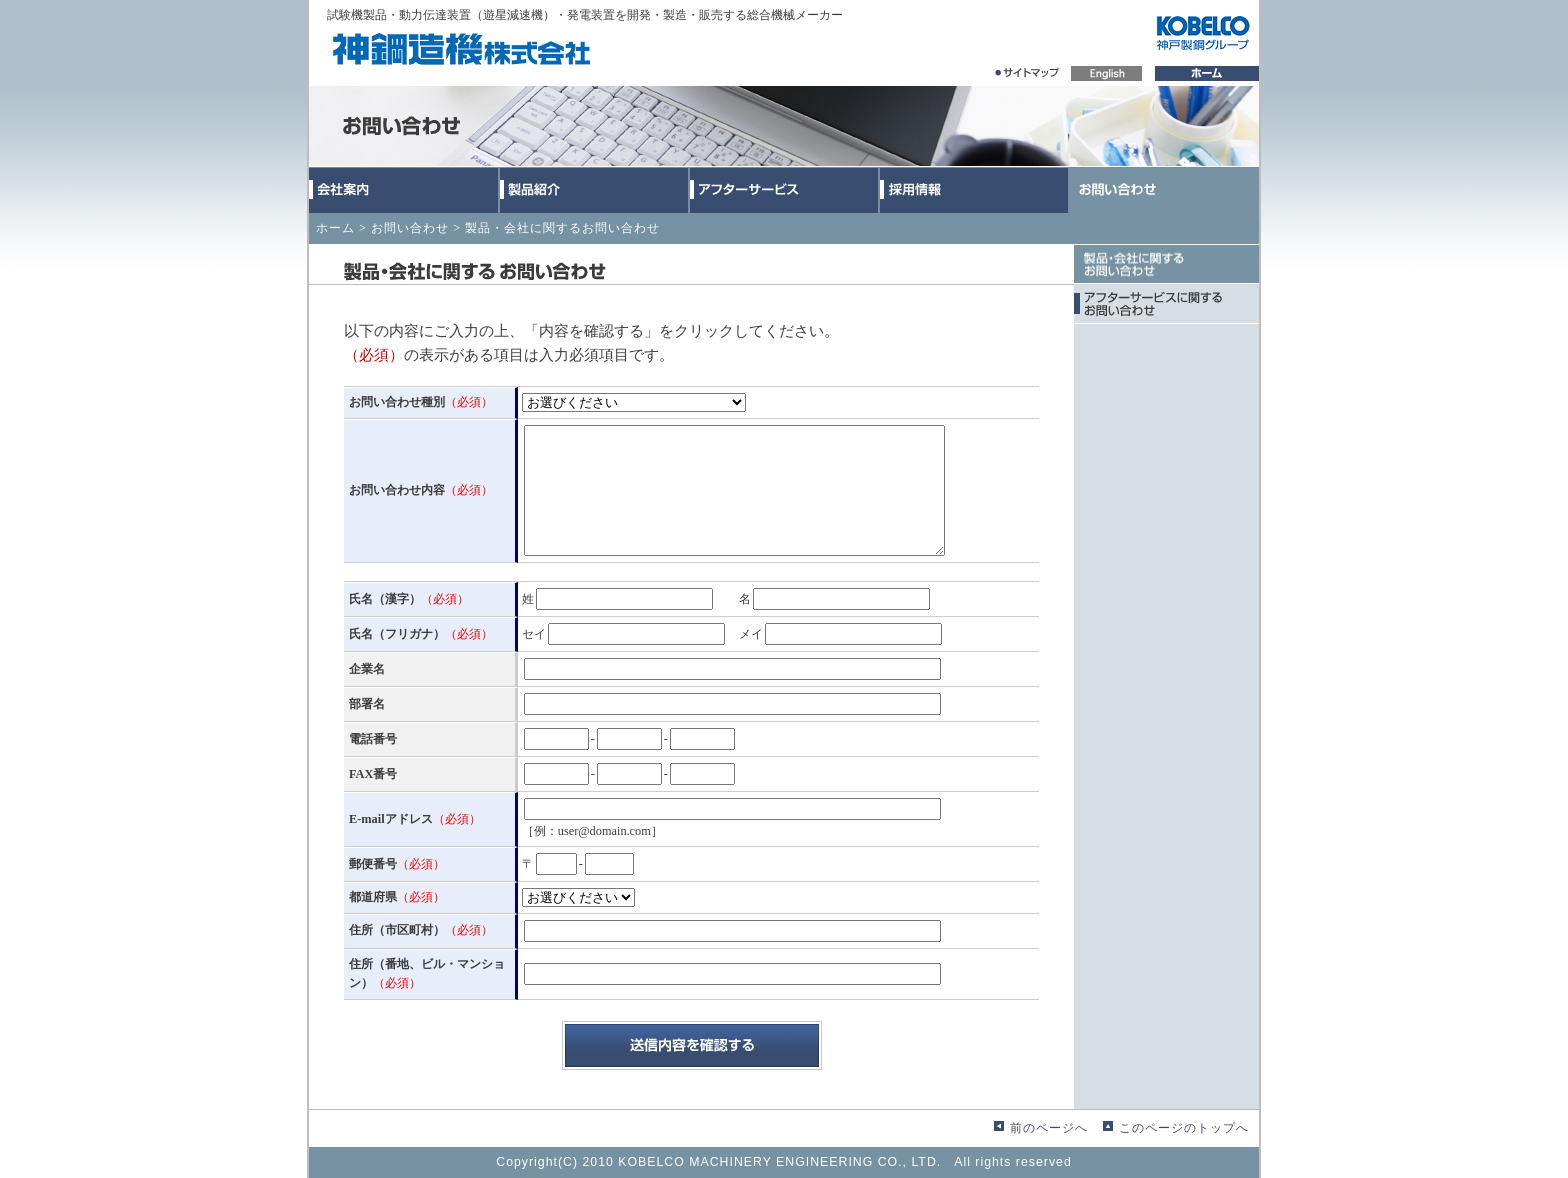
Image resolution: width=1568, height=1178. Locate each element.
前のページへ (1049, 1128)
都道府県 (397, 897)
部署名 (367, 704)
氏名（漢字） (409, 599)
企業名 (367, 669)
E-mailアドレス (415, 819)
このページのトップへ (1184, 1128)
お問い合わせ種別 (421, 402)
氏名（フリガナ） (421, 634)
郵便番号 (397, 864)
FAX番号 (373, 774)
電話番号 (373, 739)
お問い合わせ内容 (421, 490)
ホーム (335, 228)
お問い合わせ (410, 228)
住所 (421, 930)
